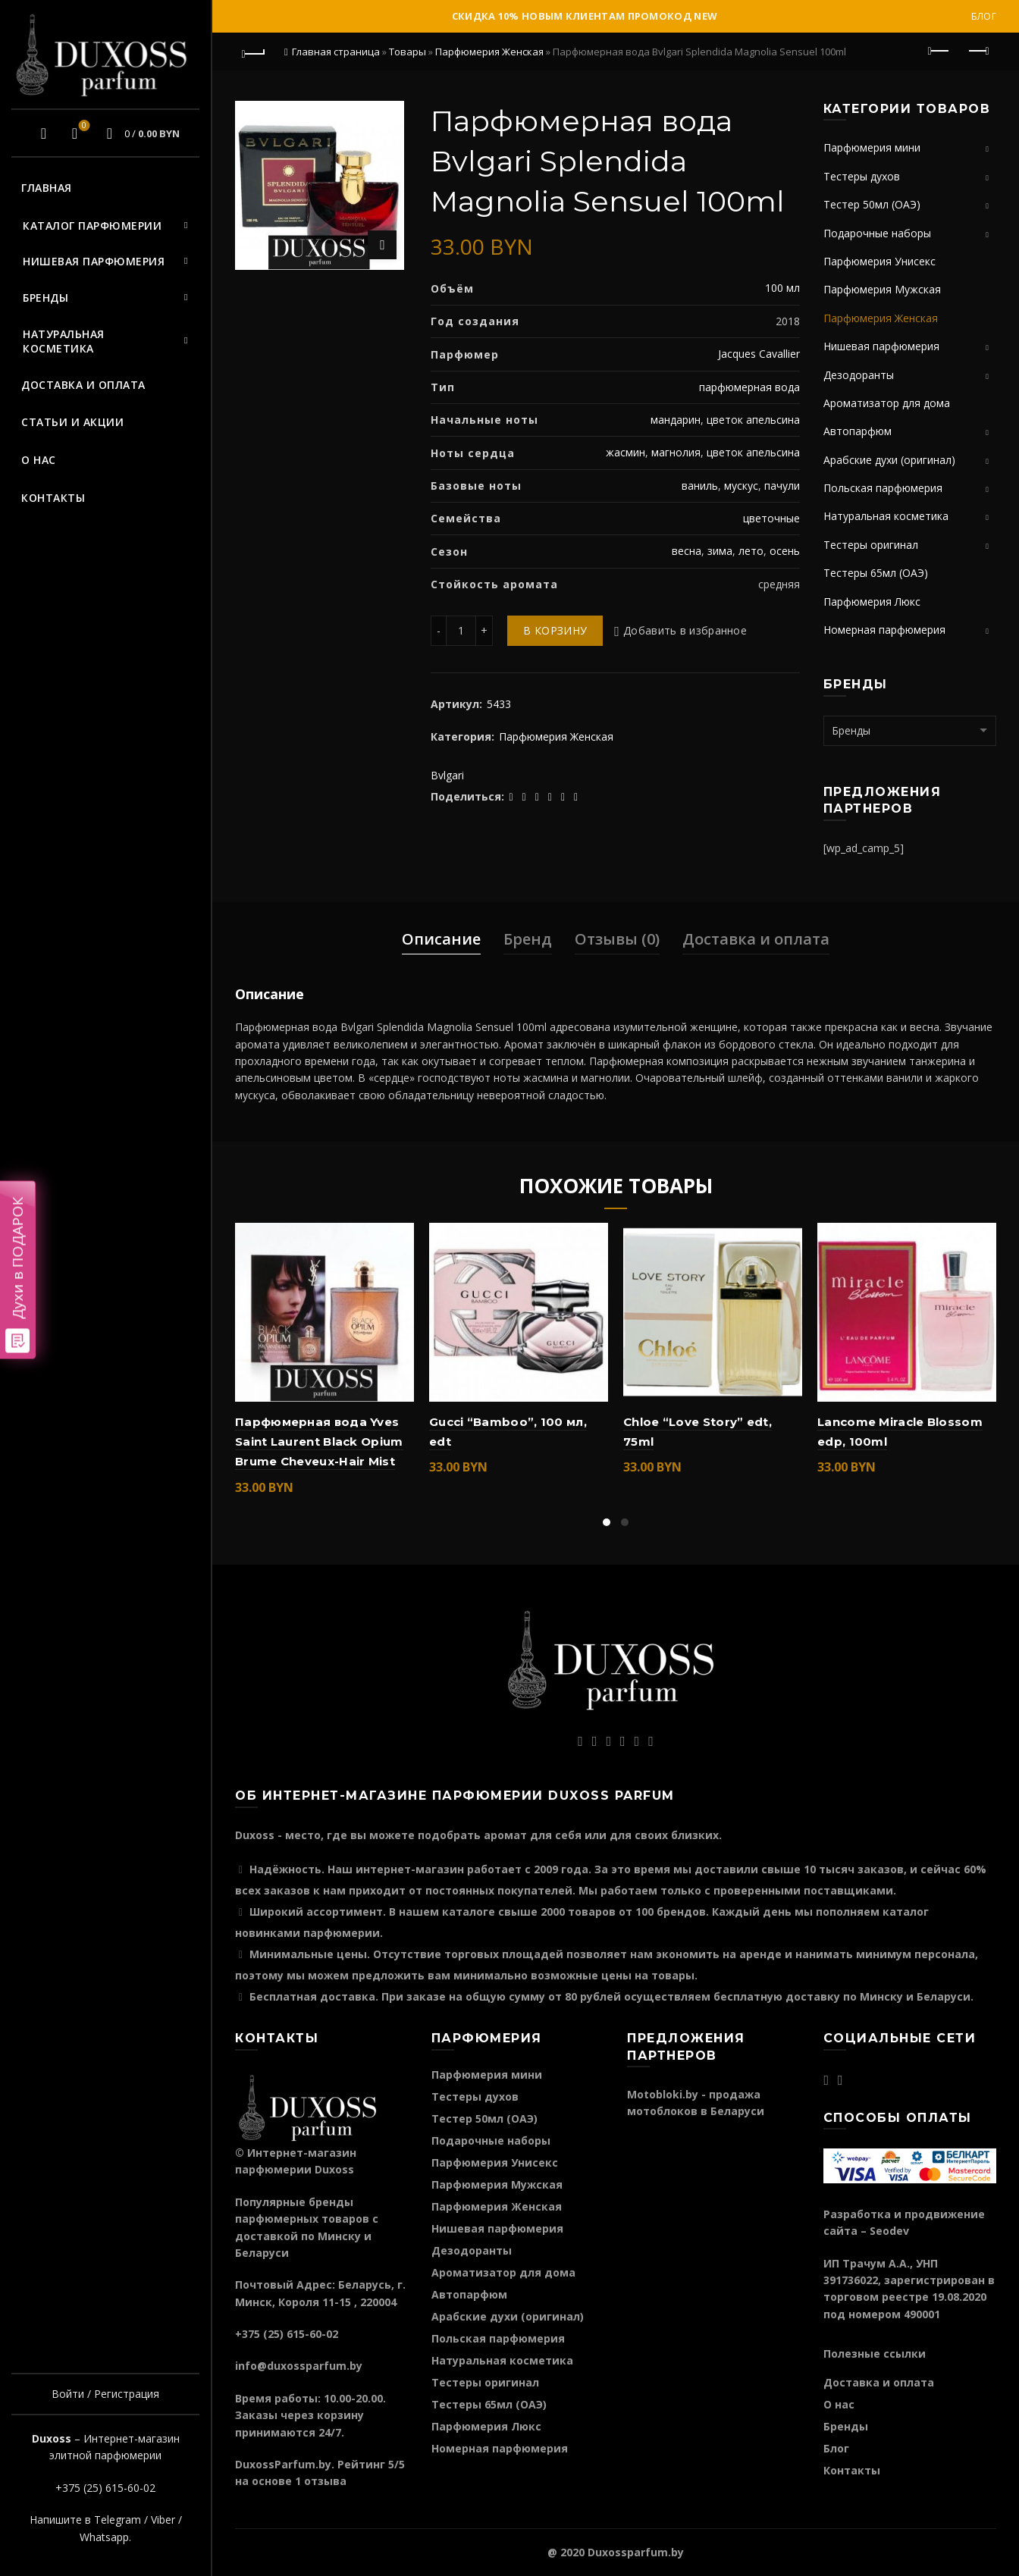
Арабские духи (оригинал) (889, 460)
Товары (407, 51)
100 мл (782, 287)
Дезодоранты (858, 375)
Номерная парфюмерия (884, 629)
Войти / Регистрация (105, 2393)
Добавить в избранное (685, 630)
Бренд (527, 939)
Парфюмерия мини (871, 147)
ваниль (700, 485)
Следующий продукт (977, 51)
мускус (741, 485)
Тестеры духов (861, 176)
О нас (38, 460)
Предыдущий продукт (939, 51)
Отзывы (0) (617, 939)
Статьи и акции (72, 422)
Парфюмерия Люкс (871, 601)
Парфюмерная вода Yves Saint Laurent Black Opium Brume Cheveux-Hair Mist (319, 1442)
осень (785, 551)
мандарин (676, 419)
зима (719, 551)
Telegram (117, 2519)
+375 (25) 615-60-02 (105, 2487)
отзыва (325, 2481)
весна (686, 551)
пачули (782, 485)
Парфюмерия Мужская (882, 289)
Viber (163, 2519)
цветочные (771, 518)
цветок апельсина (753, 419)
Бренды (45, 297)
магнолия (676, 452)
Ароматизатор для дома (886, 403)
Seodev (889, 2230)
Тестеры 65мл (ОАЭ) (875, 573)
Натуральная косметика (64, 341)
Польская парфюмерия (882, 488)
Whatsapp (104, 2537)
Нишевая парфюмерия (94, 261)
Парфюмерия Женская (489, 51)
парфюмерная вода (749, 387)
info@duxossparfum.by (298, 2365)
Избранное (82, 126)
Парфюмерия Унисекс (879, 261)
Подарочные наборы (877, 233)
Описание (441, 939)
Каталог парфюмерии (92, 225)
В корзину (555, 630)
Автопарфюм (857, 431)
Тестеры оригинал (870, 544)
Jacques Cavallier (759, 353)
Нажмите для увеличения (382, 244)
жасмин (625, 452)
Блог (983, 16)
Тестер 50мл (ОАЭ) (871, 204)
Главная (46, 187)
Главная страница (336, 51)
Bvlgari (447, 775)
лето (750, 551)
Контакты (53, 497)
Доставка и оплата (83, 385)
